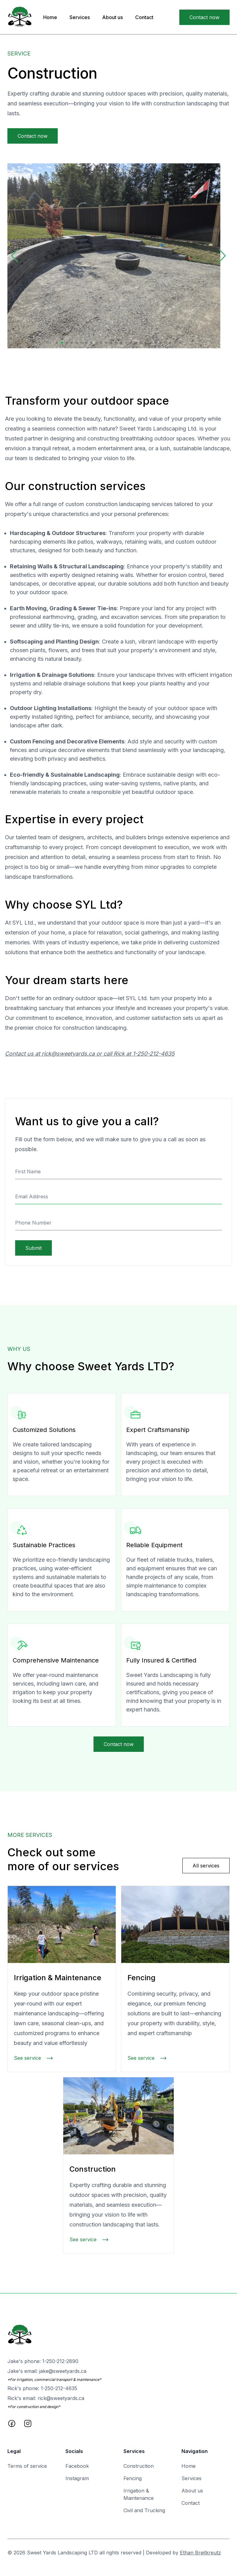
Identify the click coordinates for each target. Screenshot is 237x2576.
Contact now (33, 136)
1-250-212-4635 (154, 1053)
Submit (33, 1248)
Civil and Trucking (144, 2510)
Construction (138, 2466)
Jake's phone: (42, 2361)
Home (50, 17)
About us (112, 17)
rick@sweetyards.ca (68, 1053)
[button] (14, 256)
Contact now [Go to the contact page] (204, 17)
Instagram (77, 2478)
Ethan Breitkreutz (200, 2552)
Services (79, 17)
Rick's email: (45, 2398)
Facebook (77, 2466)
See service (33, 2058)
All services (206, 1865)
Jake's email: (46, 2371)
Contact (144, 17)
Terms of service (27, 2466)
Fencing (132, 2478)
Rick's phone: (42, 2388)
